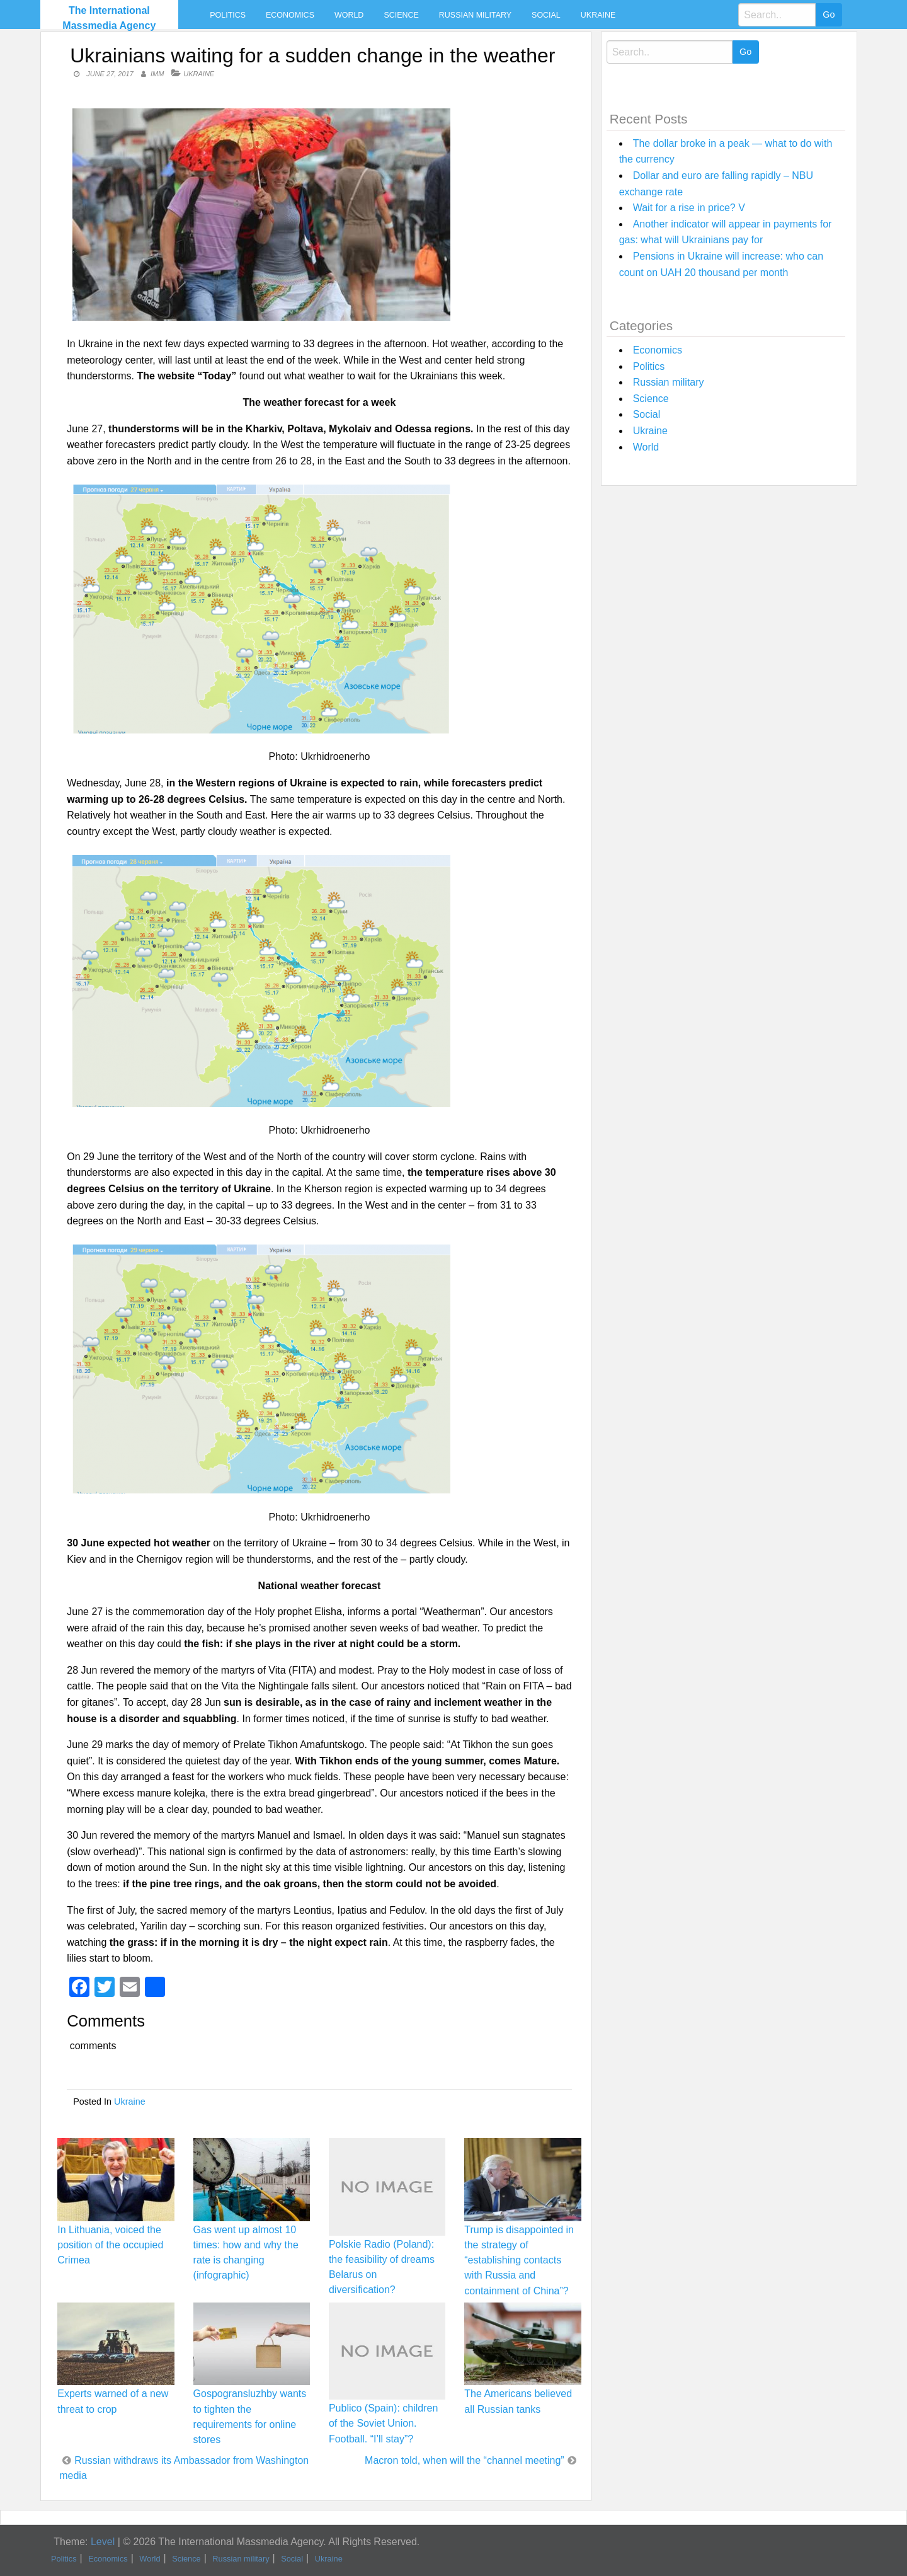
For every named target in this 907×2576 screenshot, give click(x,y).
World (348, 15)
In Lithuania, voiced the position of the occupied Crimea (110, 2244)
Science (401, 15)
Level (103, 2541)
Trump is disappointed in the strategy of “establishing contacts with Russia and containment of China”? (519, 2260)
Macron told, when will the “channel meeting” (464, 2460)
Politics (228, 15)
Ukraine (598, 15)
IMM (157, 74)
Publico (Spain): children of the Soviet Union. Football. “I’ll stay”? (383, 2423)
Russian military (475, 15)
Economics (290, 15)
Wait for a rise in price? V (689, 207)
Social (546, 15)
